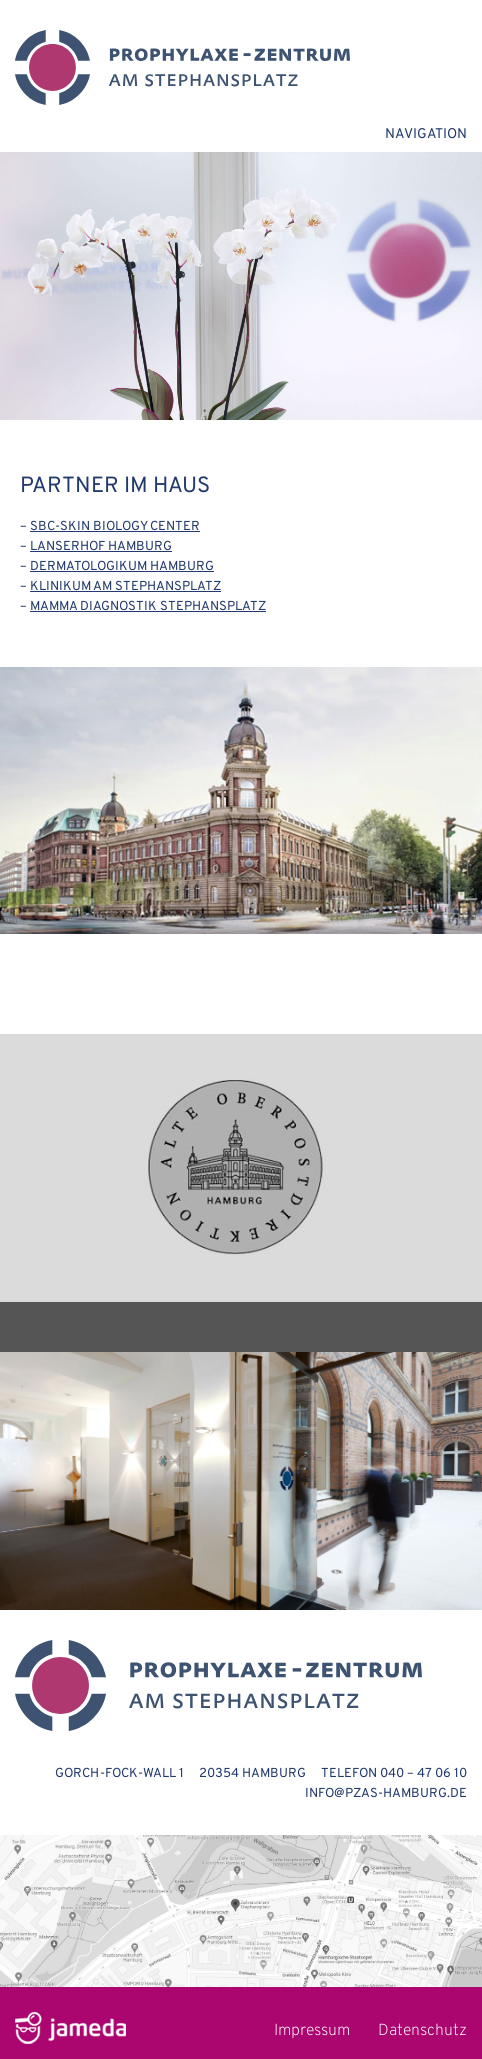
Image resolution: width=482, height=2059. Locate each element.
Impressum (312, 2031)
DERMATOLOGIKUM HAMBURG (122, 567)
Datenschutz (422, 2031)
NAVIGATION (426, 134)
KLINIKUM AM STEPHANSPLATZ (125, 587)
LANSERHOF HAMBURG (101, 547)
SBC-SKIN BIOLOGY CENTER (115, 527)
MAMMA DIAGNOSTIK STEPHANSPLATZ (148, 607)
